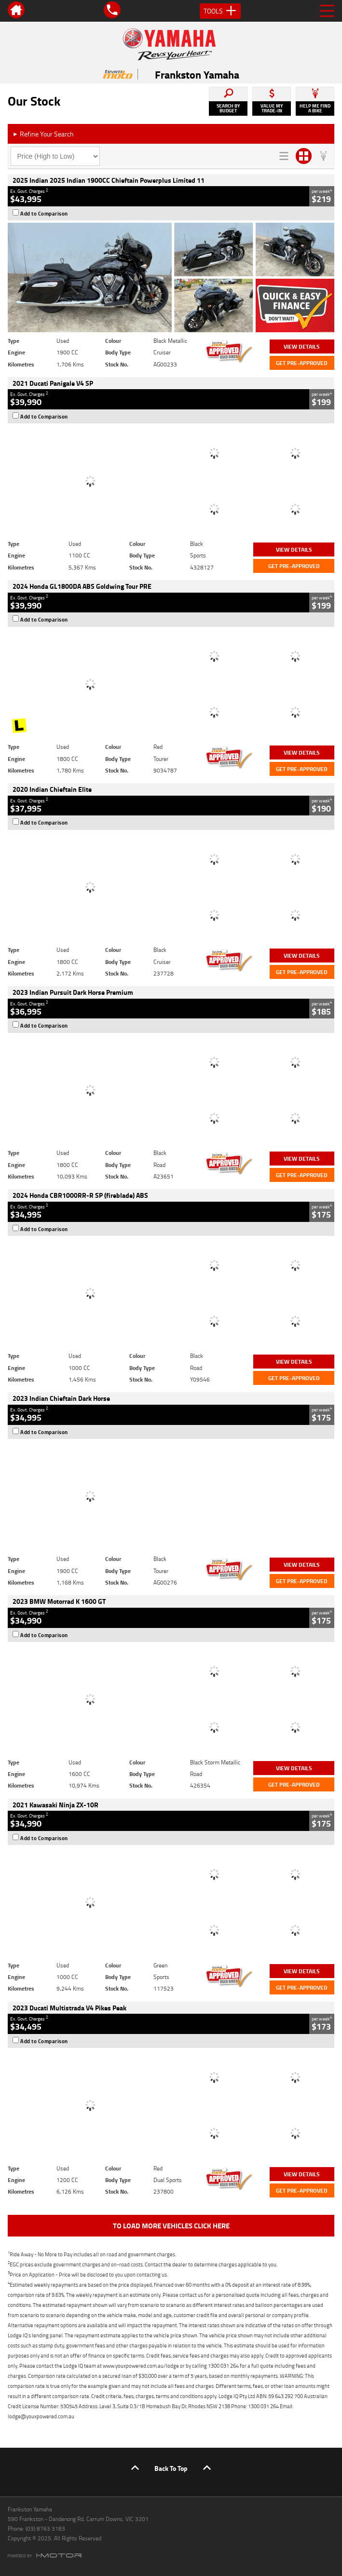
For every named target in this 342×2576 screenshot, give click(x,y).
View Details (302, 346)
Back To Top (171, 2468)
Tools (220, 11)
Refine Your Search (43, 134)
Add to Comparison (44, 213)
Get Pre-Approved (302, 362)
